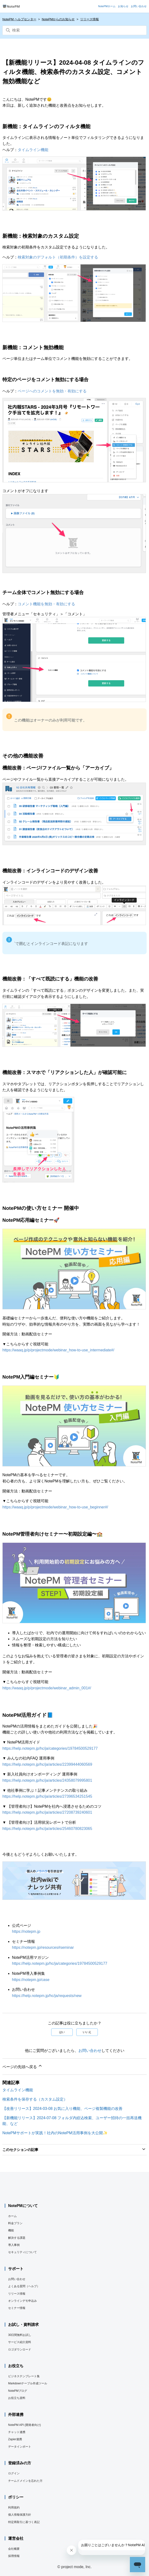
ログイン (14, 2473)
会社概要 (14, 2548)
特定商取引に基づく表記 (24, 2522)
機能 (11, 2230)
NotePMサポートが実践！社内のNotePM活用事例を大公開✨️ (55, 2133)
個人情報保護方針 (19, 2514)
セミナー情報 (16, 2308)
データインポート (19, 2446)
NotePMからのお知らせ (58, 19)
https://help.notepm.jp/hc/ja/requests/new (47, 1996)
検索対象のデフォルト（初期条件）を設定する (58, 257)
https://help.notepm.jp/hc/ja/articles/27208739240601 (47, 1812)
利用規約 (14, 2507)
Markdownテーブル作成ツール (27, 2383)
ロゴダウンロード (19, 2349)
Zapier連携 (15, 2439)
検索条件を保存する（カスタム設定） (34, 2099)
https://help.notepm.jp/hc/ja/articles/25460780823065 (47, 1829)
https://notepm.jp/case (31, 1980)
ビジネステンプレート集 (24, 2376)
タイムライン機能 (33, 150)
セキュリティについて (22, 2252)
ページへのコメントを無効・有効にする (52, 391)
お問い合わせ (89, 2051)
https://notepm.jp (26, 1931)
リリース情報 (89, 19)
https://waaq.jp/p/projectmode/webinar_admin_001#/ (46, 1688)
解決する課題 (16, 2237)
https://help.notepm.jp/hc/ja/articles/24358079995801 (47, 1780)
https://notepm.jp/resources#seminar (43, 1947)
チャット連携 (16, 2432)
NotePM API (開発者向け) (24, 2425)
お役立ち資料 (16, 2398)
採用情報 (14, 2556)
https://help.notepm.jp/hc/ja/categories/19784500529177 (50, 1748)
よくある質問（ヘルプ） (24, 2286)
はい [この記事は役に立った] (62, 2032)
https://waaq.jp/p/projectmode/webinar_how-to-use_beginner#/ (55, 1507)
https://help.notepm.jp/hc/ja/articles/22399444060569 (47, 1764)
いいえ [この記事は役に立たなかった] (87, 2032)
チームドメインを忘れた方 (25, 2480)
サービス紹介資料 (19, 2342)
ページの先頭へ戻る (22, 2066)
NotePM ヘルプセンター (19, 19)
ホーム (12, 2216)
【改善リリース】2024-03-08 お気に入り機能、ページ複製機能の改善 (62, 2109)
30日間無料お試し (19, 2335)
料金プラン (15, 2223)
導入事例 (14, 2245)
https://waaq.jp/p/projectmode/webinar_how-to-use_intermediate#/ (58, 1350)
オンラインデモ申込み (22, 2300)
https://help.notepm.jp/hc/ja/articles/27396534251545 (47, 1796)
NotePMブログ (17, 2390)
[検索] (74, 30)
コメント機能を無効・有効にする (46, 604)
